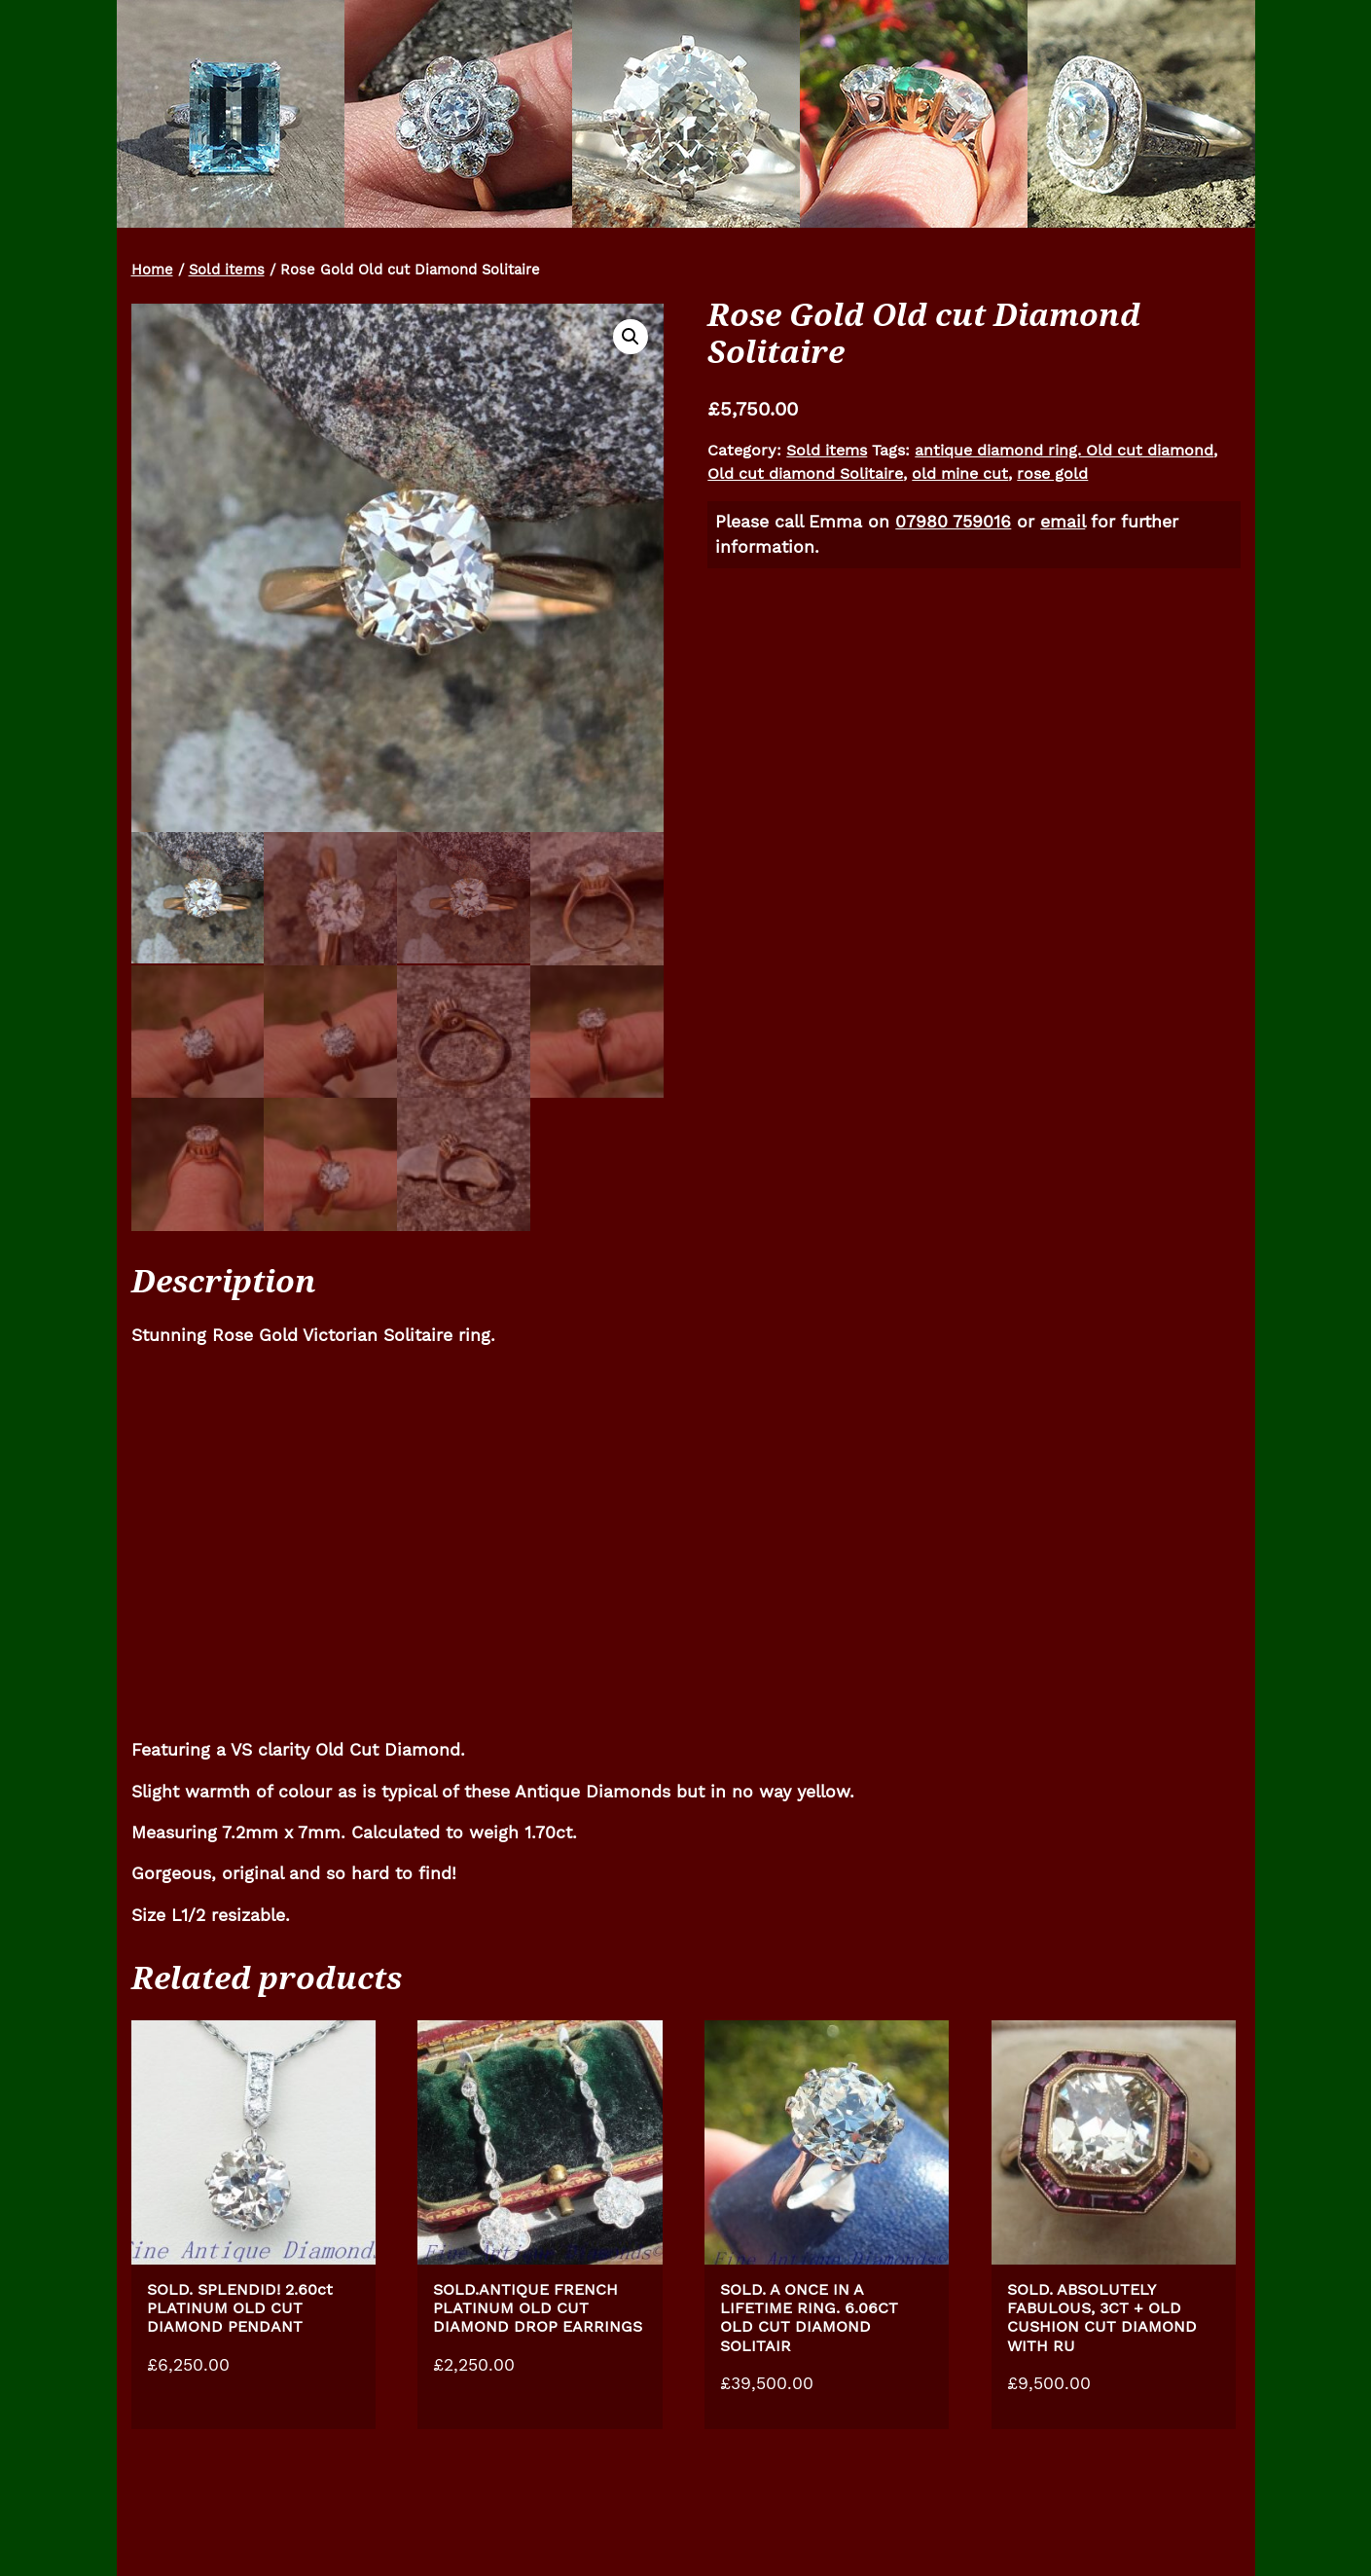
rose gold (1052, 473)
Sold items (227, 269)
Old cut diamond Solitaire (805, 473)
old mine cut (960, 473)
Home (152, 269)
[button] (630, 336)
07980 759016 (953, 521)
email (1062, 521)
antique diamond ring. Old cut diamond (1064, 450)
